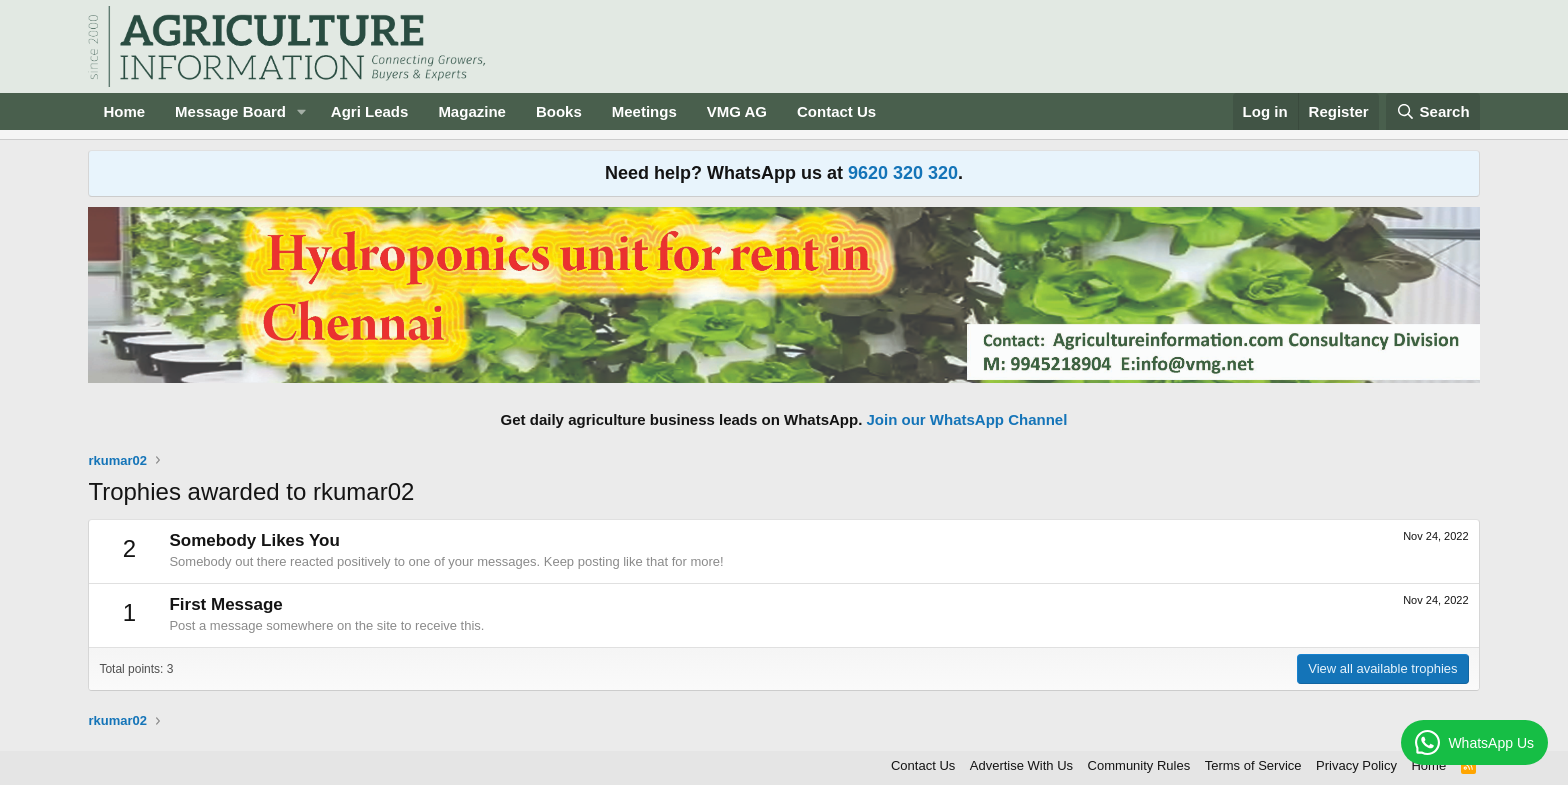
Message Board (230, 111)
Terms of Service (1253, 765)
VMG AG (737, 111)
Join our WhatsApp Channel (967, 419)
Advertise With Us (1021, 765)
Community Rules (1139, 765)
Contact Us (836, 111)
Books (559, 111)
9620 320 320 (903, 173)
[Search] (1433, 111)
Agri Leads (370, 111)
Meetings (644, 111)
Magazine (472, 111)
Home (124, 111)
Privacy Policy (1356, 765)
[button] (302, 111)
